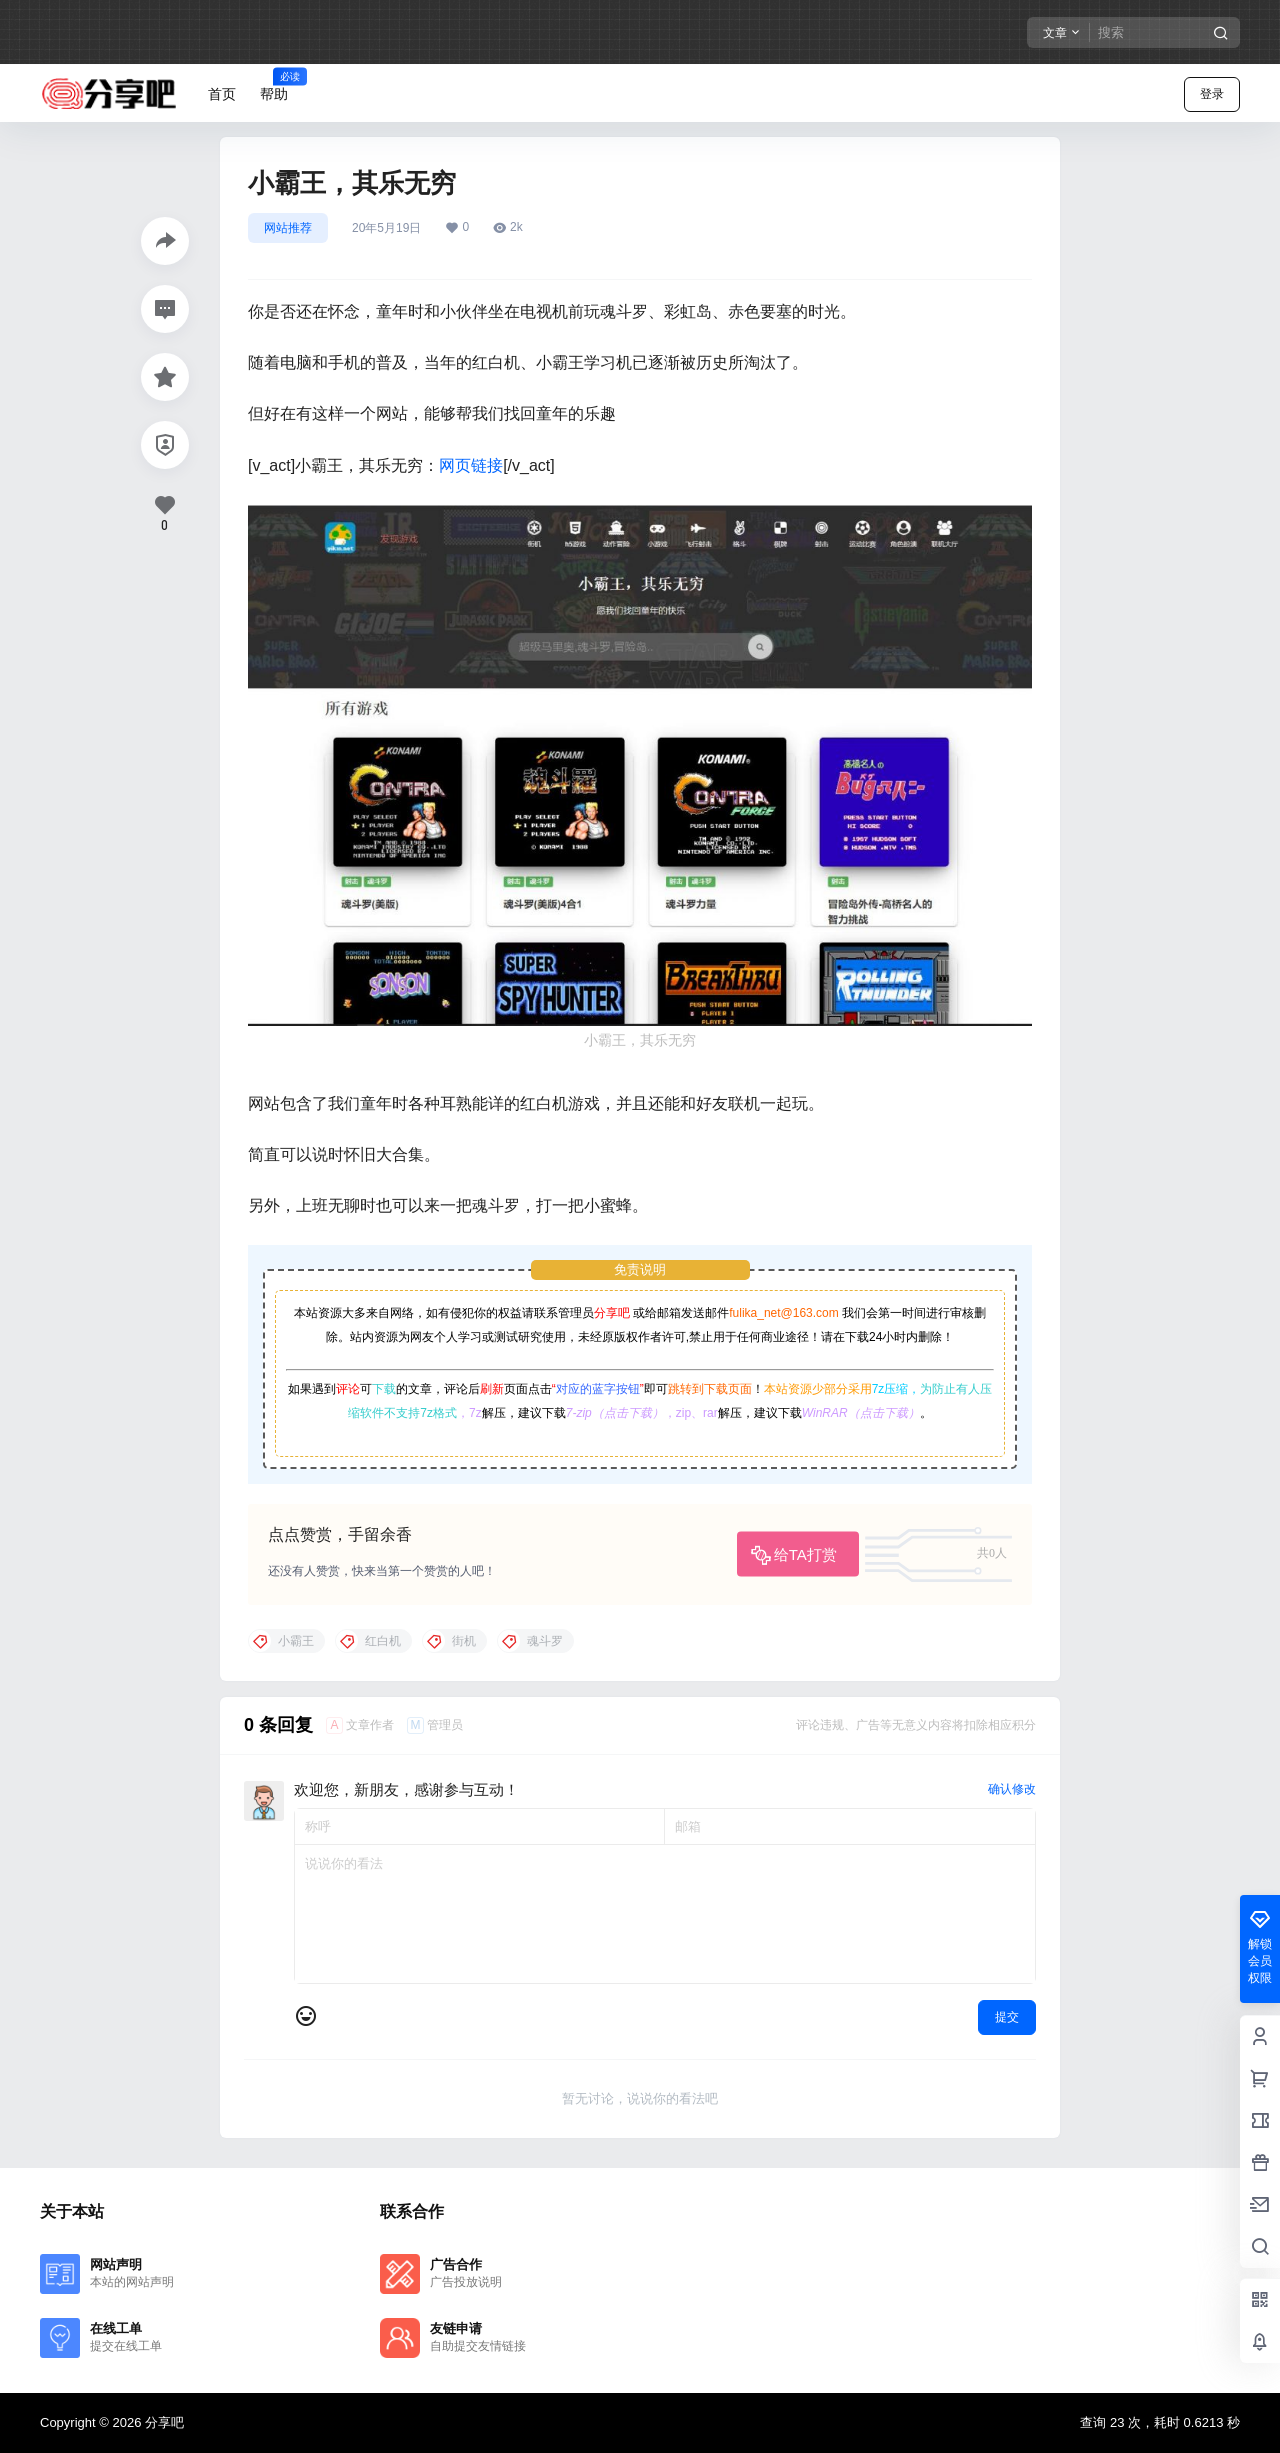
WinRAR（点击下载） (861, 1413)
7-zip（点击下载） (615, 1413)
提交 (1007, 2017)
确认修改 (1012, 1789)
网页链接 (471, 465)
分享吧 (612, 1313)
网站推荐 (288, 228)
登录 (1212, 94)
